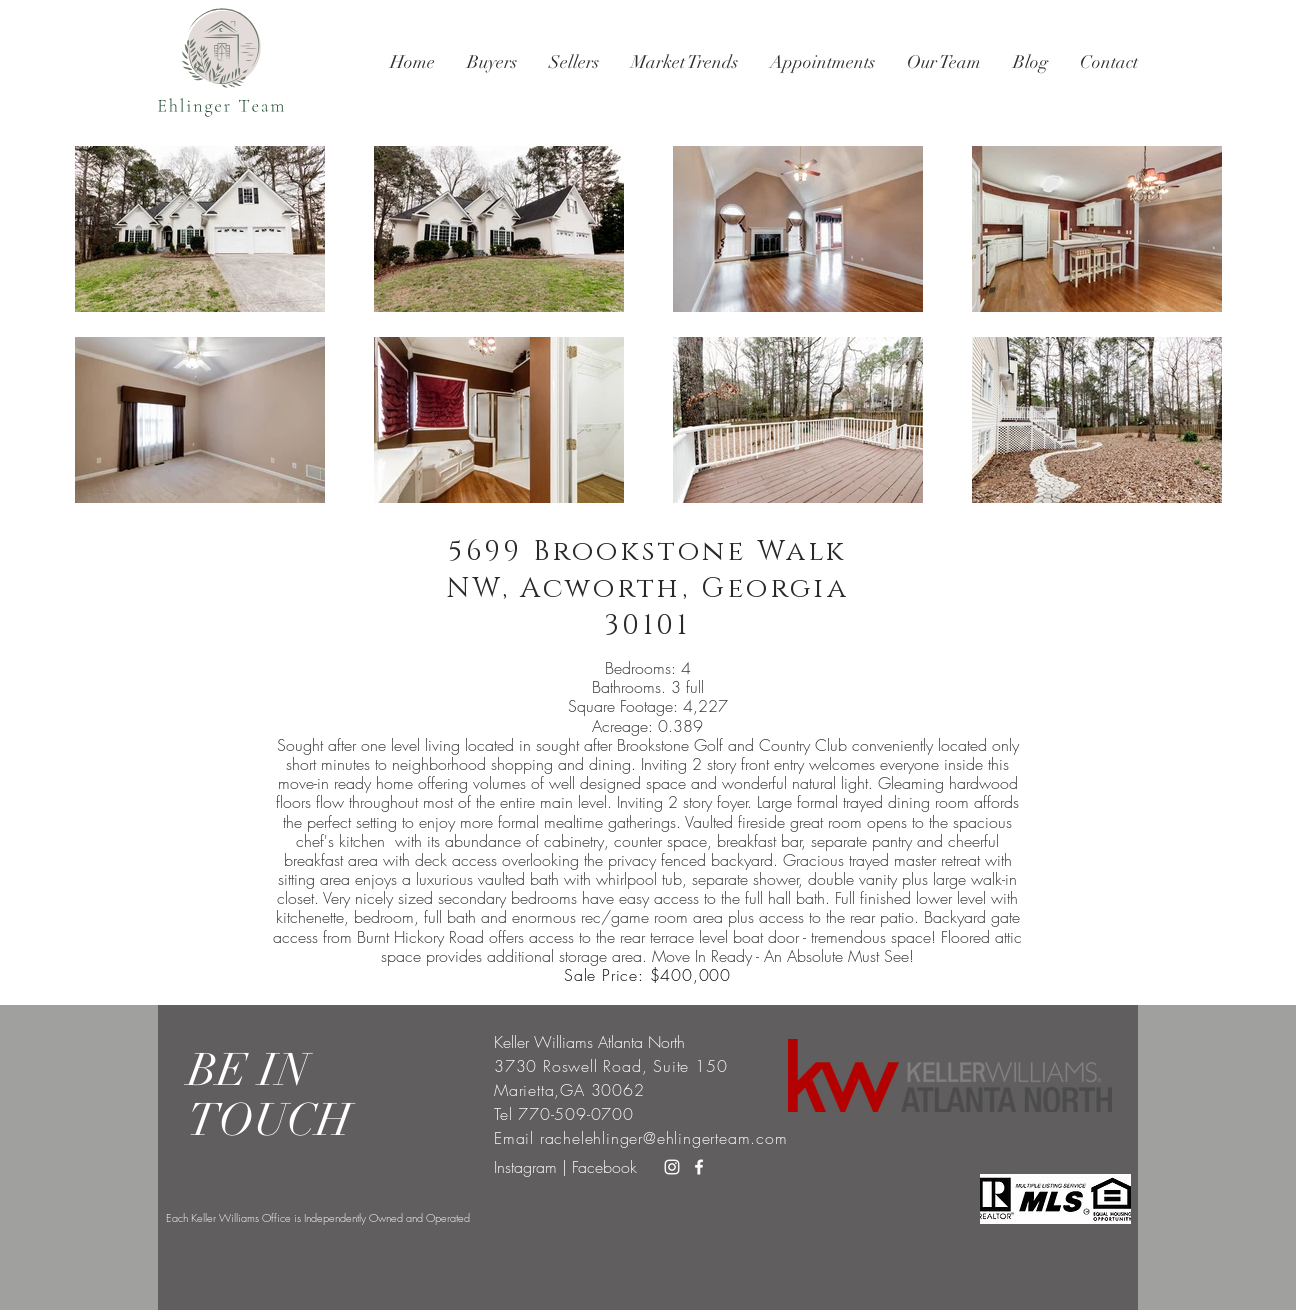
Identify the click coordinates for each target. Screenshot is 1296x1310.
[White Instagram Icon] (672, 1167)
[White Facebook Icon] (699, 1167)
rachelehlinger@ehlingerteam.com (664, 1138)
